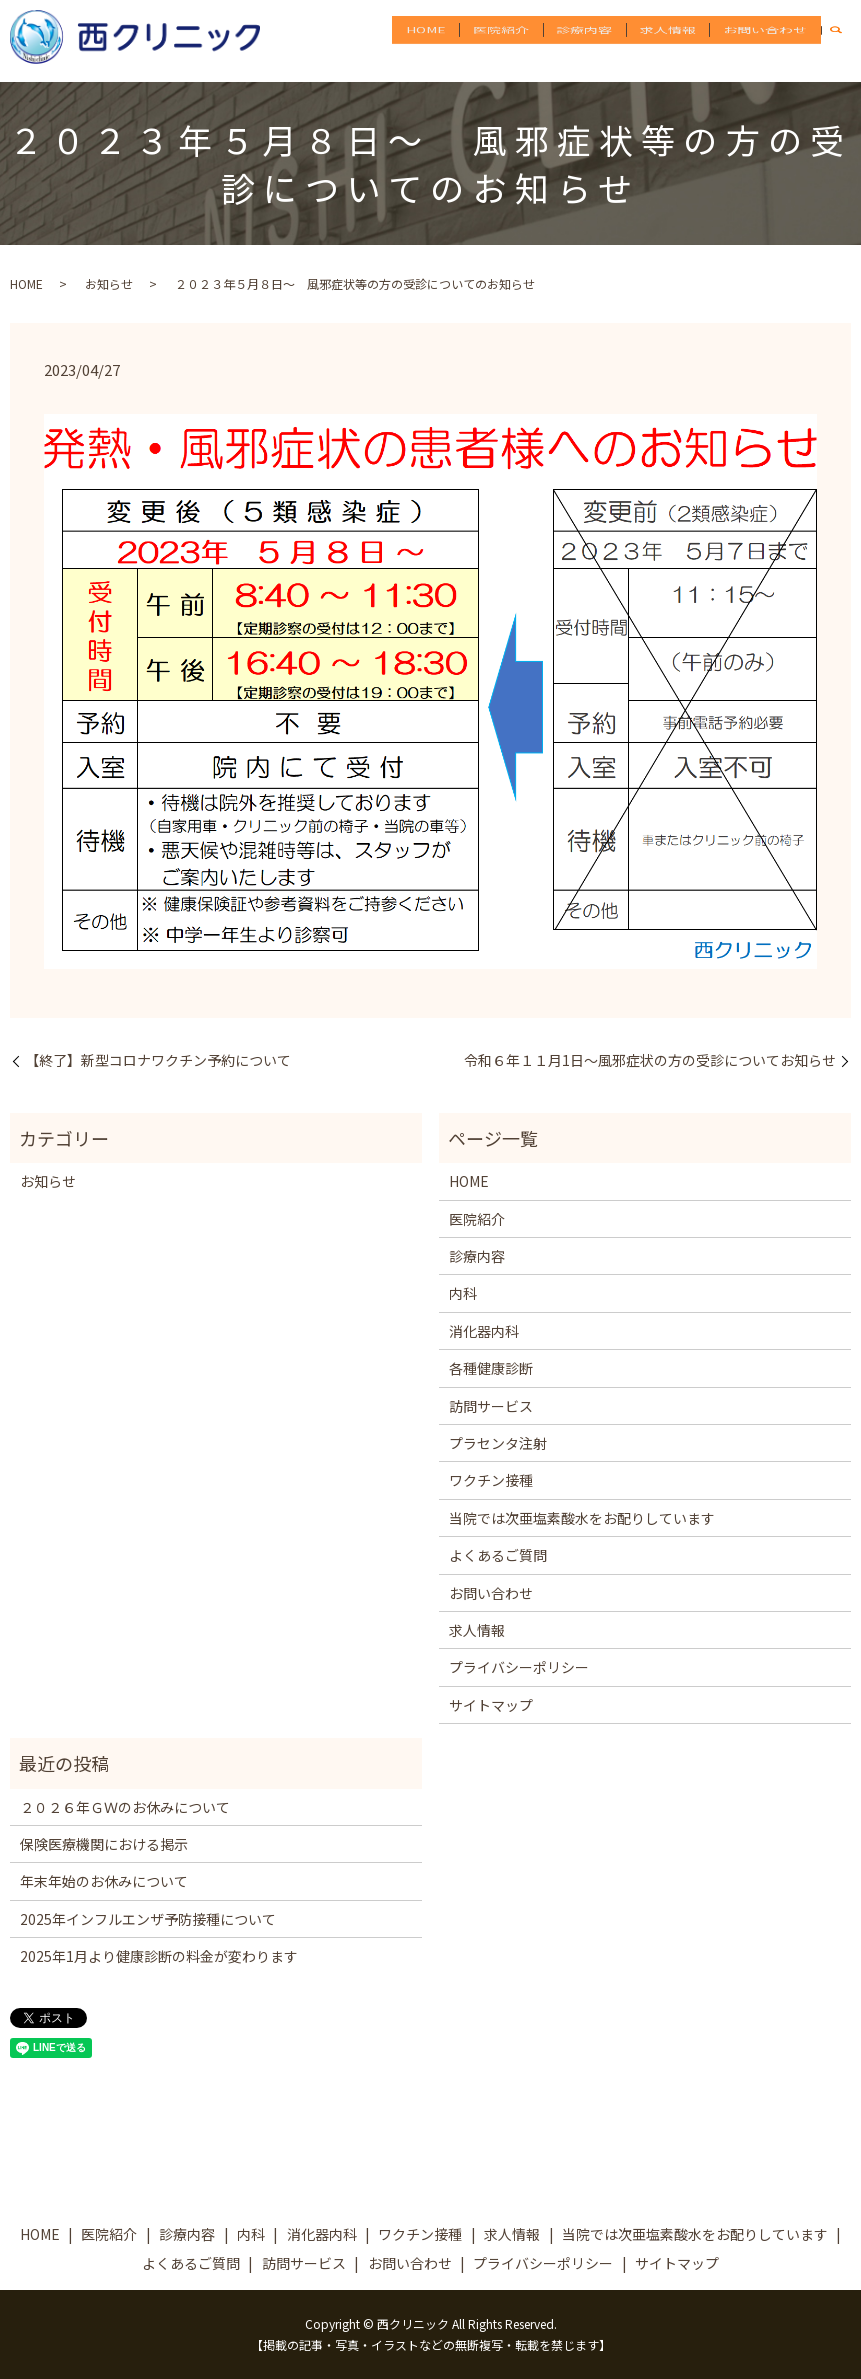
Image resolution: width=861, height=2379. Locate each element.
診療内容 (597, 40)
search (845, 40)
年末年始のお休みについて (104, 1881)
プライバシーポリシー (519, 1667)
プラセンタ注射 (498, 1443)
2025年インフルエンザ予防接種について (148, 1919)
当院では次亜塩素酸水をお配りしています (582, 1518)
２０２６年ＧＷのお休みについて (125, 1807)
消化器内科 (484, 1331)
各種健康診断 (491, 1368)
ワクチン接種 (491, 1480)
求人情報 (675, 40)
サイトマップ (491, 1705)
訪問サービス (491, 1406)
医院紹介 (519, 40)
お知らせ (109, 283)
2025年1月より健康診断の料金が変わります (159, 1956)
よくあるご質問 (498, 1555)
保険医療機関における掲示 (104, 1844)
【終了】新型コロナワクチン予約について (158, 1060)
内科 (463, 1293)
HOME (448, 40)
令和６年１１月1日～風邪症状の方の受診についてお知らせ (650, 1060)
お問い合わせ (768, 40)
